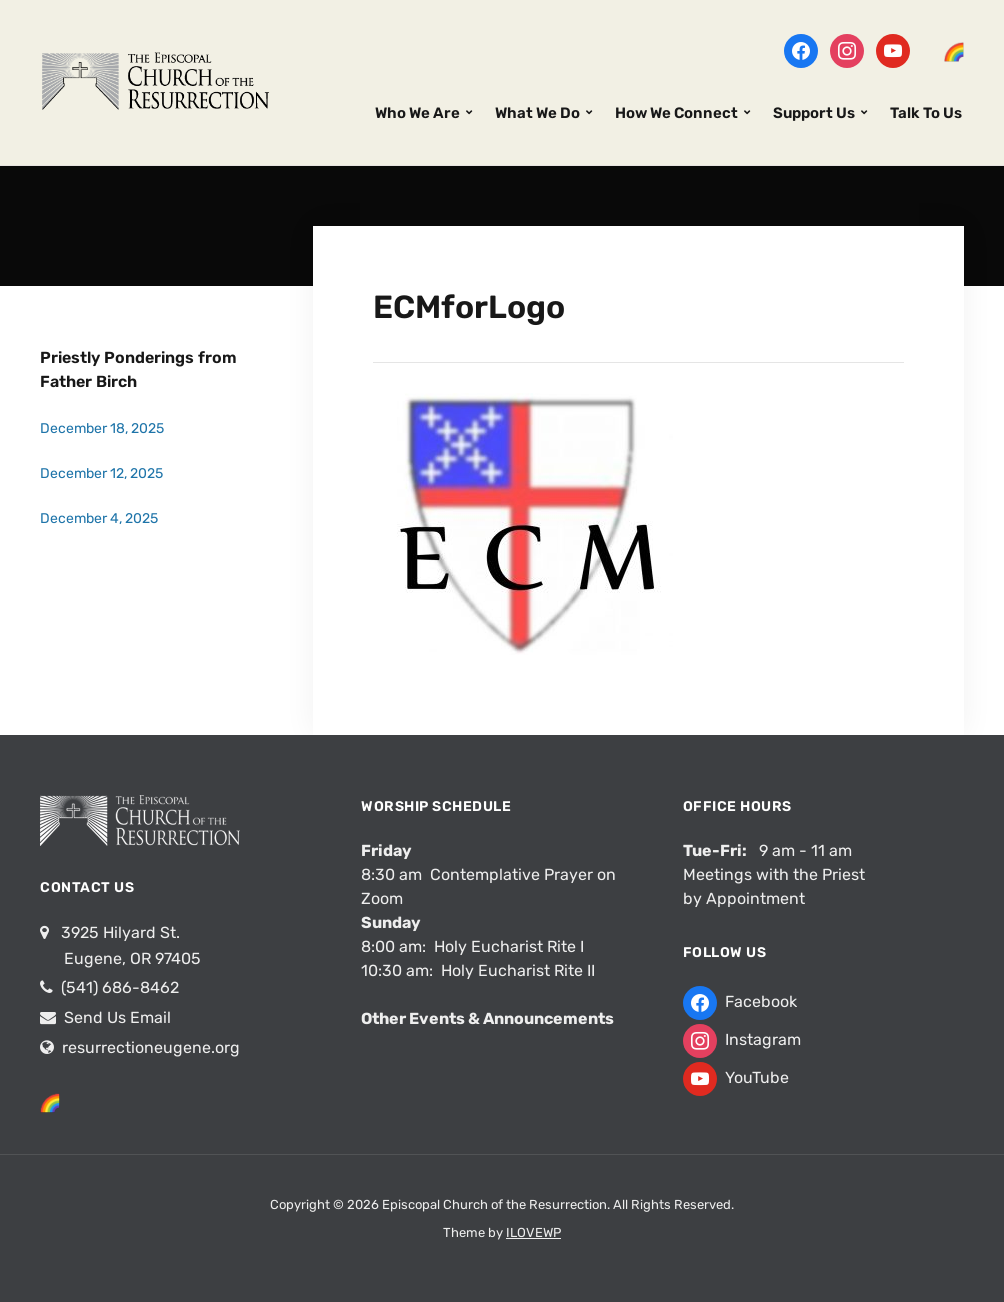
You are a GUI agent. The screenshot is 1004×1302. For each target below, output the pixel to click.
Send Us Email (115, 1017)
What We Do (537, 113)
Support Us (814, 113)
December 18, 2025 (102, 428)
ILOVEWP (533, 1232)
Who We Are (417, 113)
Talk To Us (926, 113)
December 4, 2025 (99, 518)
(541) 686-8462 (118, 987)
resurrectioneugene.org (151, 1047)
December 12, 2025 (101, 473)
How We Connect (676, 113)
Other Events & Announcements (487, 1018)
